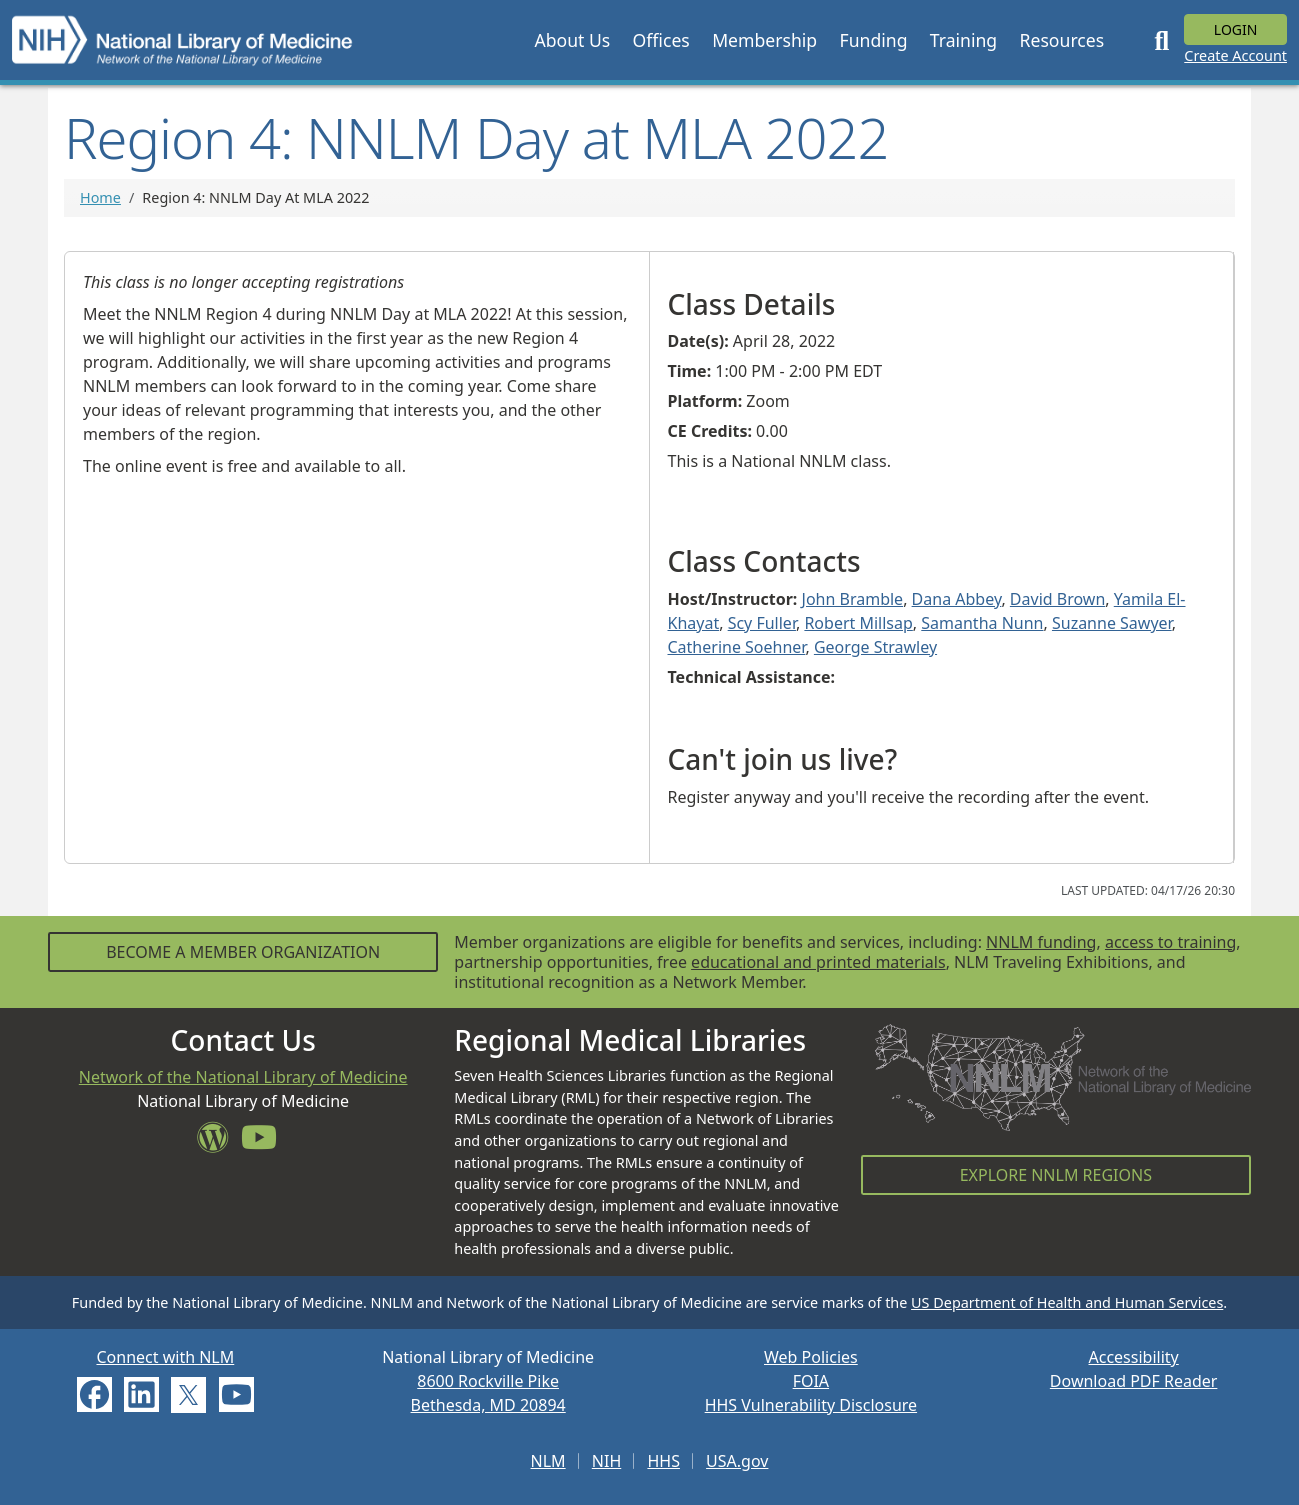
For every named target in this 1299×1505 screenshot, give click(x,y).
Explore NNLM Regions (1056, 1175)
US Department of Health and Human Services (1067, 1302)
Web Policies (811, 1357)
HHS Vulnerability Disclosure (811, 1405)
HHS (663, 1461)
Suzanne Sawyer (1112, 623)
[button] (572, 40)
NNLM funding (1041, 942)
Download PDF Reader (1134, 1381)
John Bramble (853, 599)
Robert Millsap (858, 623)
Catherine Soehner (737, 647)
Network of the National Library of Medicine (243, 1077)
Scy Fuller (762, 623)
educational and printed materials (818, 962)
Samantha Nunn (982, 623)
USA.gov (737, 1461)
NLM (548, 1461)
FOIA (811, 1381)
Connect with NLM (165, 1357)
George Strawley (875, 647)
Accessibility (1134, 1357)
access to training (1170, 942)
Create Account (1235, 55)
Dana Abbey (957, 599)
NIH (606, 1461)
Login (1236, 29)
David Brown (1057, 599)
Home (100, 197)
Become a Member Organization (243, 952)
